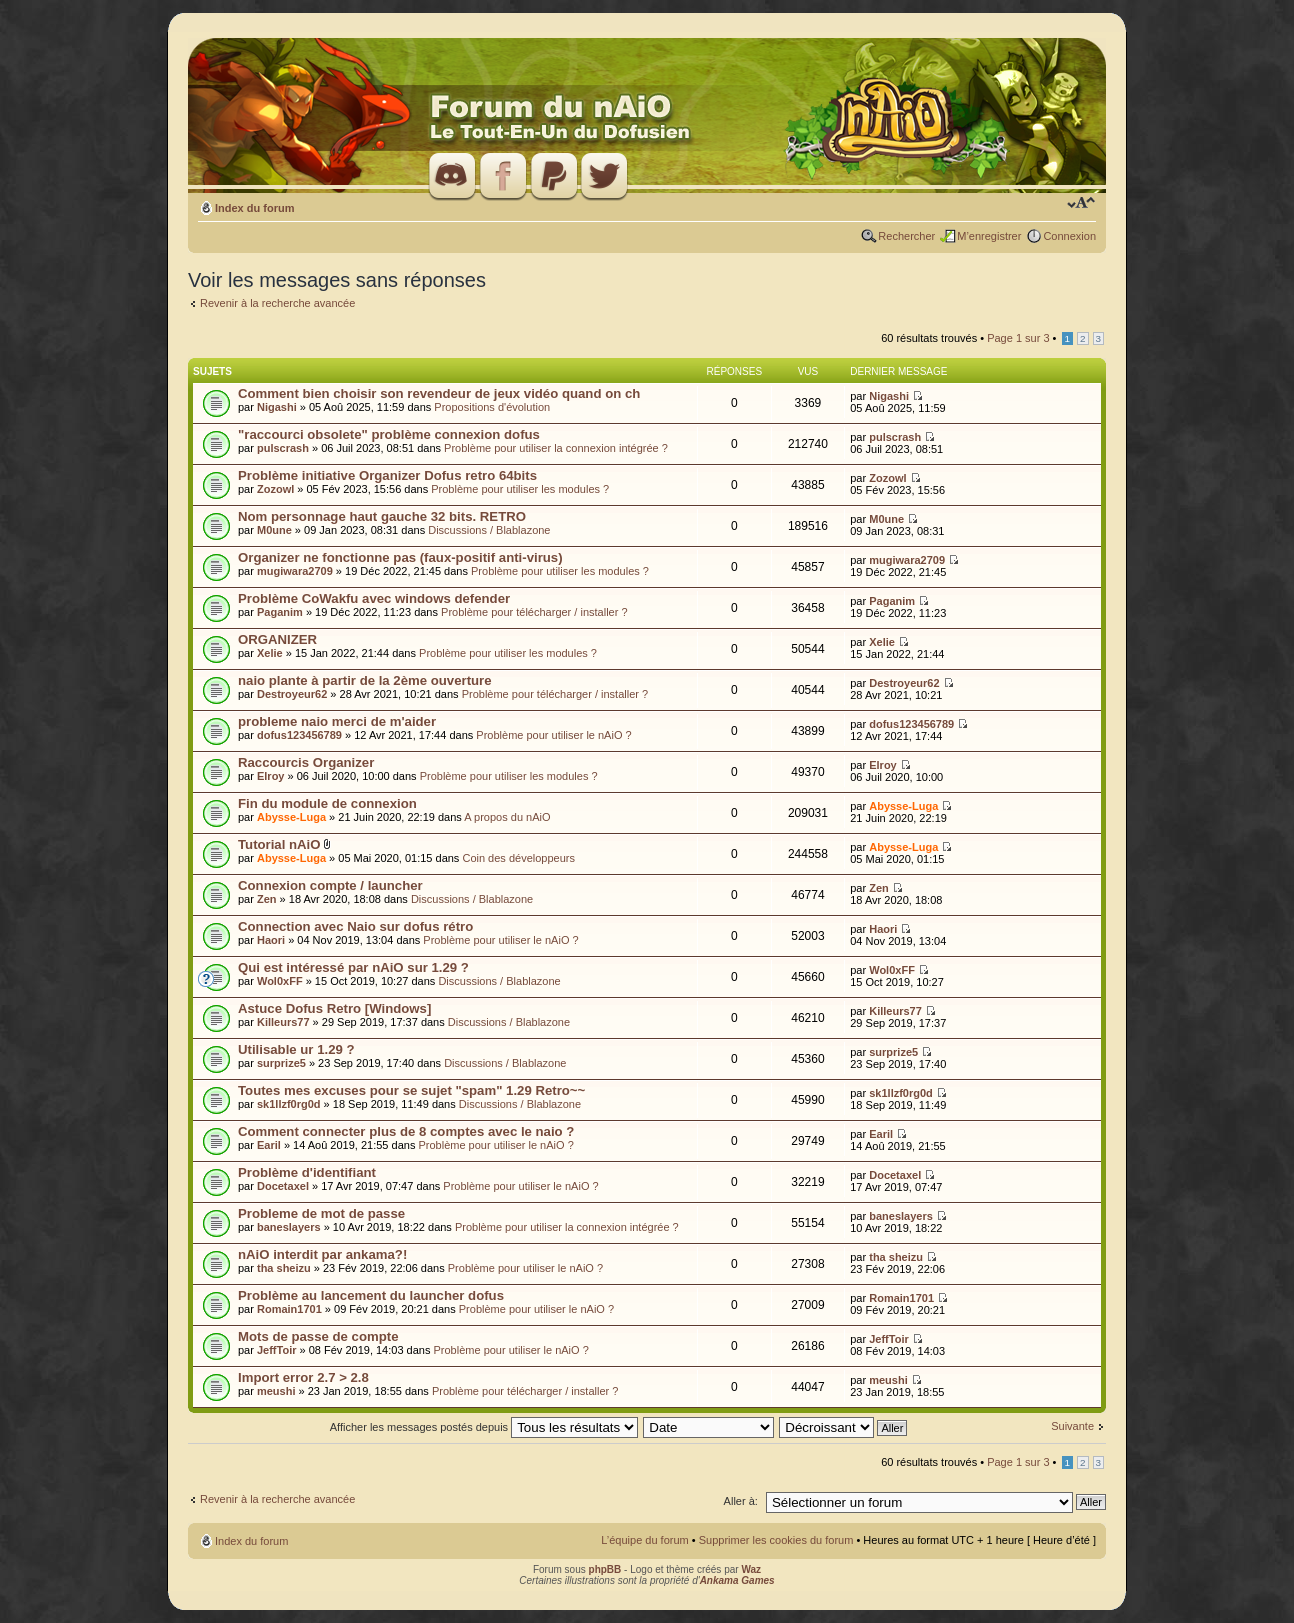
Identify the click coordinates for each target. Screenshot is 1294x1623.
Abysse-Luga (291, 817)
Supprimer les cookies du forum (776, 1540)
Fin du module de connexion (327, 803)
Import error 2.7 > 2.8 (303, 1377)
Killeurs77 (283, 1022)
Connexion (1069, 236)
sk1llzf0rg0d (289, 1104)
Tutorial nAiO (279, 844)
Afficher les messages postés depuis (484, 1427)
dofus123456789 (299, 735)
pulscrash (283, 448)
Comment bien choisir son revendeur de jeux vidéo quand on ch (439, 393)
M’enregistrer (989, 236)
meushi (276, 1391)
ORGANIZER (277, 639)
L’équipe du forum (644, 1540)
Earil (269, 1145)
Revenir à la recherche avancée (277, 303)
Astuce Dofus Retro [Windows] (334, 1008)
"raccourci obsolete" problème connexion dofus (389, 434)
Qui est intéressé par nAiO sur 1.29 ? (353, 967)
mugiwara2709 (295, 571)
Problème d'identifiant (307, 1172)
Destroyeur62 (292, 694)
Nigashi (277, 407)
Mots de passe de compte (318, 1336)
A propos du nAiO (507, 817)
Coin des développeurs (518, 858)
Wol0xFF (280, 981)
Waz (751, 1569)
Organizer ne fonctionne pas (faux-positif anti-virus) (400, 557)
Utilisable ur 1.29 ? (296, 1049)
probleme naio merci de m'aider (337, 721)
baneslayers (289, 1227)
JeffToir (277, 1350)
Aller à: (741, 1501)
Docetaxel (283, 1186)
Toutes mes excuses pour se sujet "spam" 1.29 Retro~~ (411, 1090)
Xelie (270, 653)
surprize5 (281, 1063)
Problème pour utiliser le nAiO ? (553, 735)
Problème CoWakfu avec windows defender (374, 598)
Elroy (271, 776)
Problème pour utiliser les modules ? (520, 489)
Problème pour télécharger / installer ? (534, 612)
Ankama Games (737, 1580)
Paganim (280, 612)
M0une (274, 530)
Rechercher (906, 236)
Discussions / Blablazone (489, 530)
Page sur (1018, 338)
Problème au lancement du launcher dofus (371, 1295)
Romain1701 (289, 1309)
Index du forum (254, 208)
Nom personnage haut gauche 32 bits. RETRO (382, 516)
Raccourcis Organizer (306, 762)
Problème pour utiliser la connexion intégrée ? (556, 448)
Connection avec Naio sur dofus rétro (355, 926)
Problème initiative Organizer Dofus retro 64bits (387, 475)
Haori (271, 940)
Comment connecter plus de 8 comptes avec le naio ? (406, 1131)
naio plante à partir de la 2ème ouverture (365, 680)
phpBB (605, 1569)
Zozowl (275, 489)
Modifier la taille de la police (1081, 204)
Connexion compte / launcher (330, 885)
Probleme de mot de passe (321, 1213)
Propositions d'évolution (492, 407)
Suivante (1072, 1426)
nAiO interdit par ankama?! (322, 1254)
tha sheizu (284, 1268)
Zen (267, 899)
